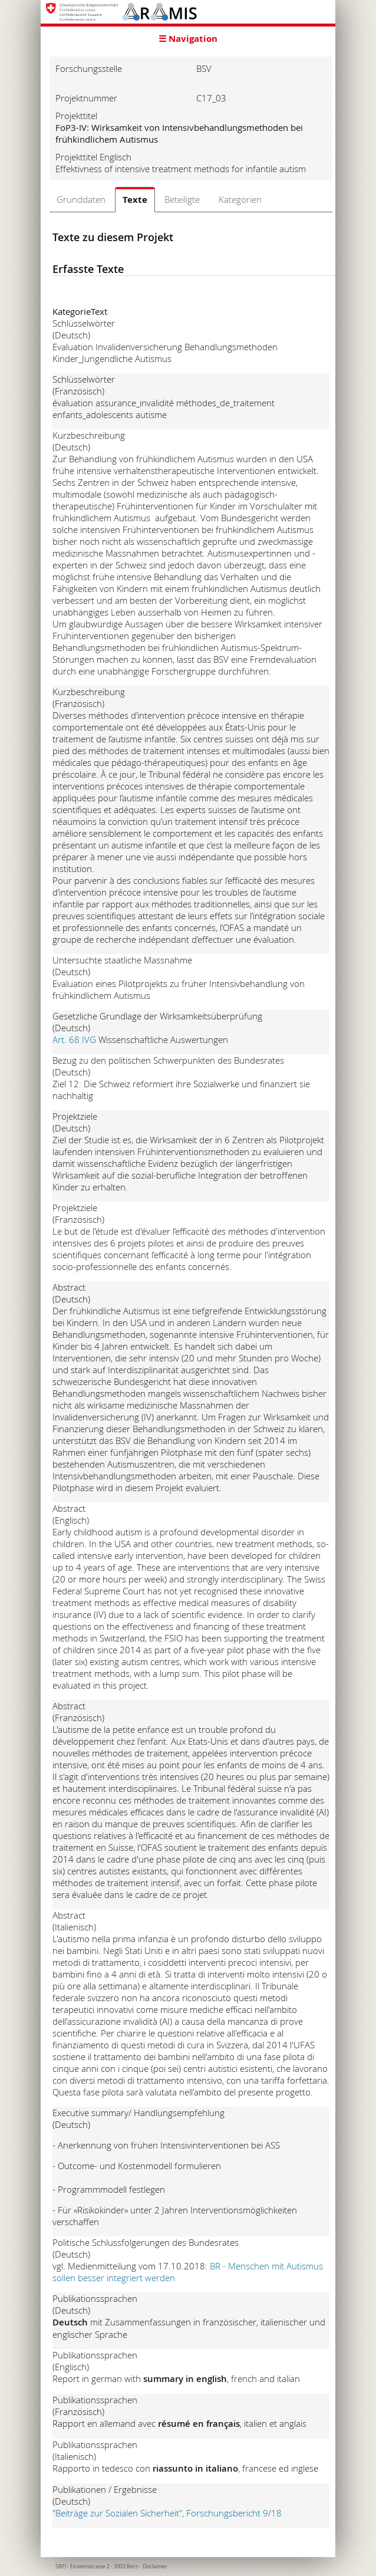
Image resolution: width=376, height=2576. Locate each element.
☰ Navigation (188, 38)
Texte (135, 199)
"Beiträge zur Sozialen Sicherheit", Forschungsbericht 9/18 (168, 2513)
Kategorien (240, 199)
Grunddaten (81, 199)
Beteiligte (182, 199)
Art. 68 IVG (75, 1039)
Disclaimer (155, 2566)
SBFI (60, 2566)
